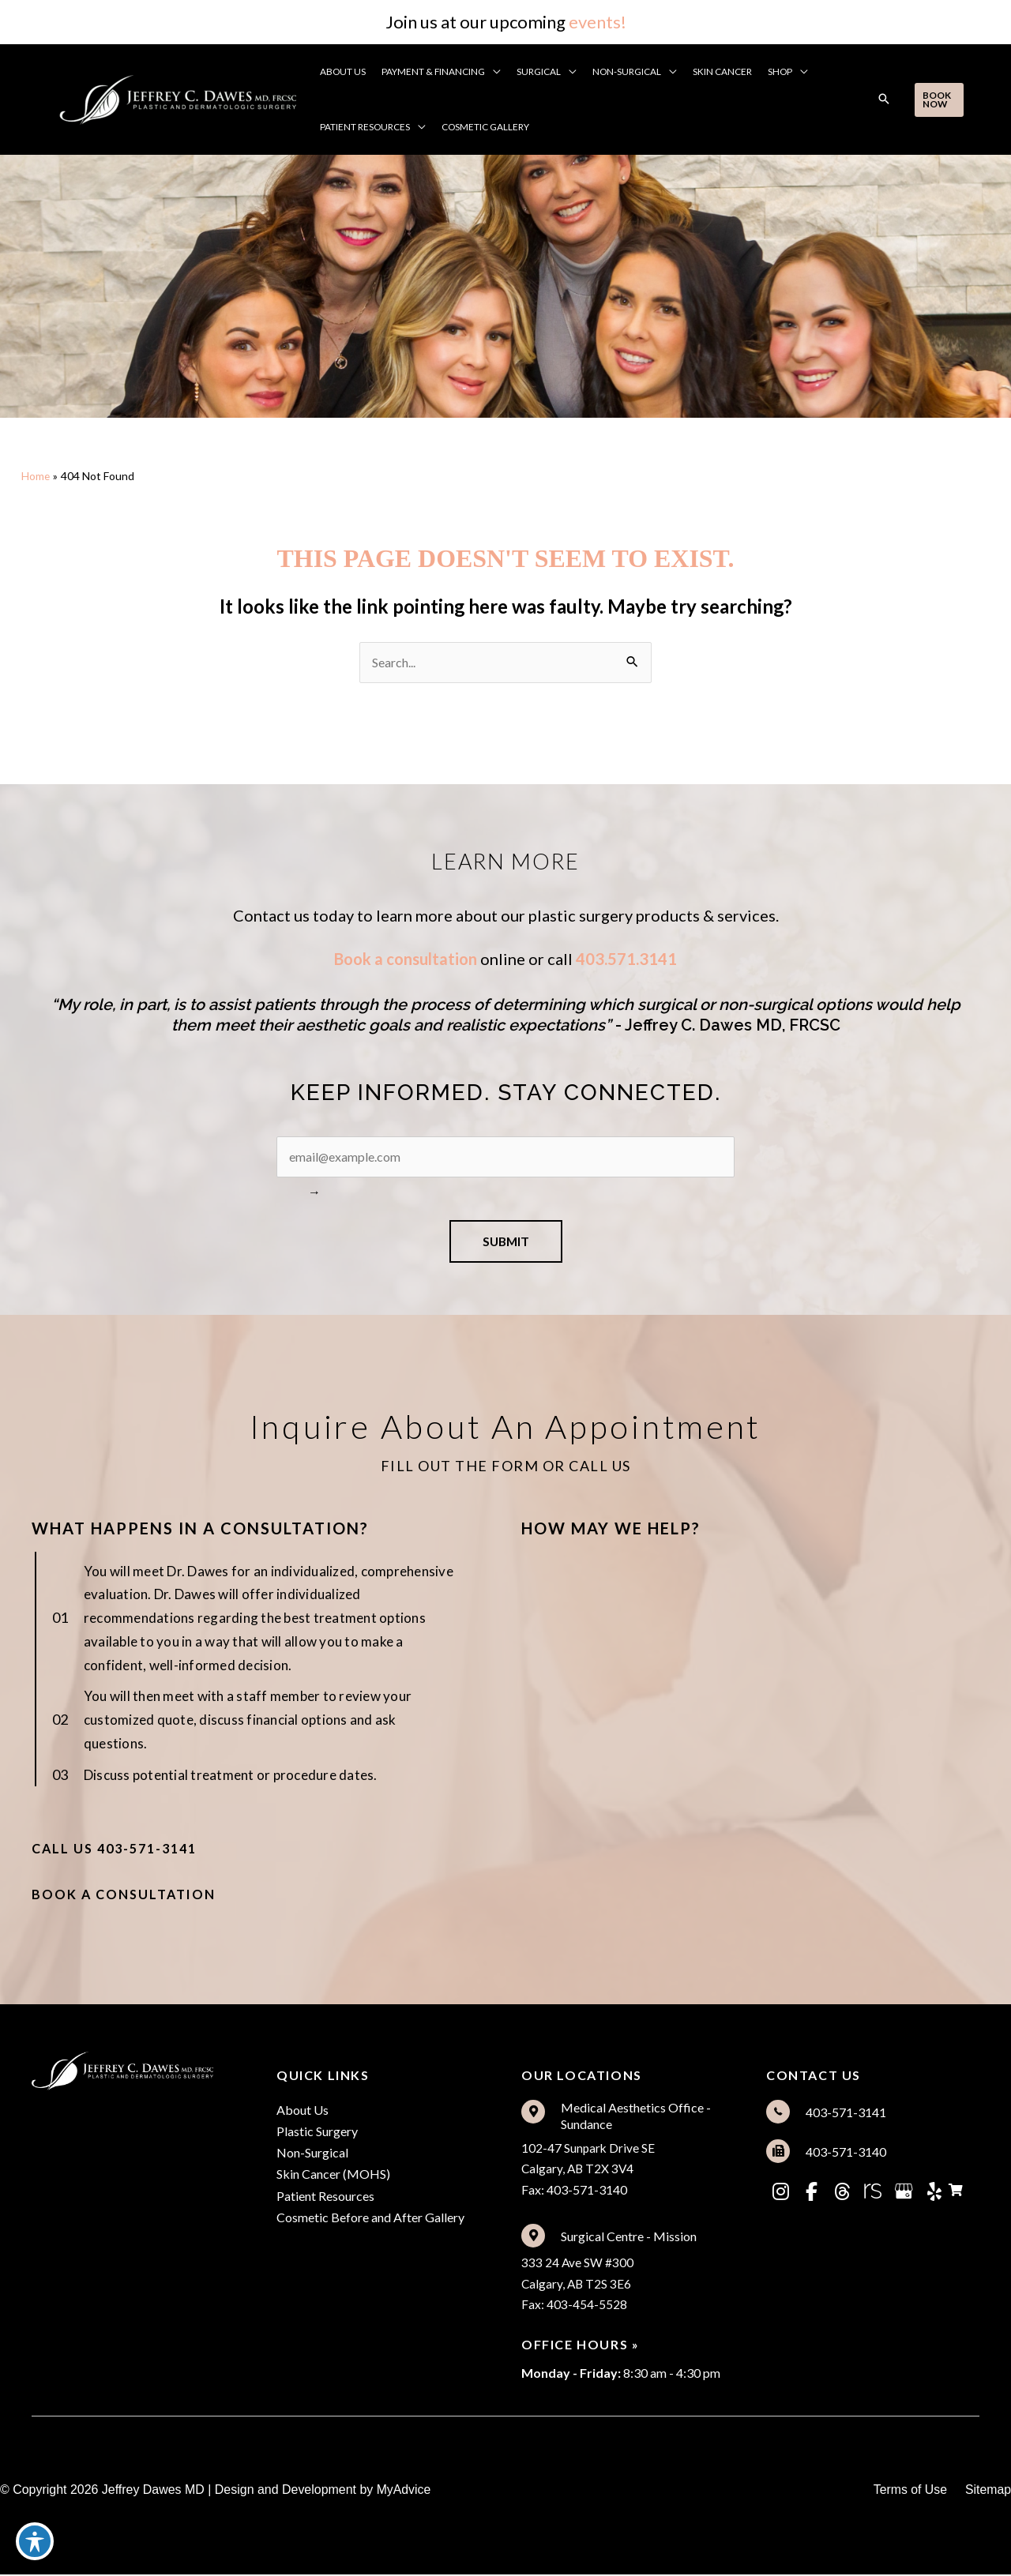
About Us (302, 2111)
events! (597, 21)
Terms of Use (909, 2491)
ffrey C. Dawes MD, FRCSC (741, 1025)
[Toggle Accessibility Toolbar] (35, 2541)
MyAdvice (403, 2491)
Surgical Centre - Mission (629, 2237)
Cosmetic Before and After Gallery (370, 2219)
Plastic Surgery (317, 2132)
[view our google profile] (903, 2193)
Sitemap (987, 2491)
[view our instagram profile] (780, 2193)
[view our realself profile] (873, 2193)
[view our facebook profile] (811, 2193)
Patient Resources (325, 2197)
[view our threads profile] (842, 2193)
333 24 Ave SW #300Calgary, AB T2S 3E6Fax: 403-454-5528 (577, 2284)
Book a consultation (405, 959)
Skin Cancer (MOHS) (333, 2176)
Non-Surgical (312, 2154)
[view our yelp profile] (934, 2193)
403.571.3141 (626, 959)
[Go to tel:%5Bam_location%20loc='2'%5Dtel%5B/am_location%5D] (872, 2113)
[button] (494, 72)
